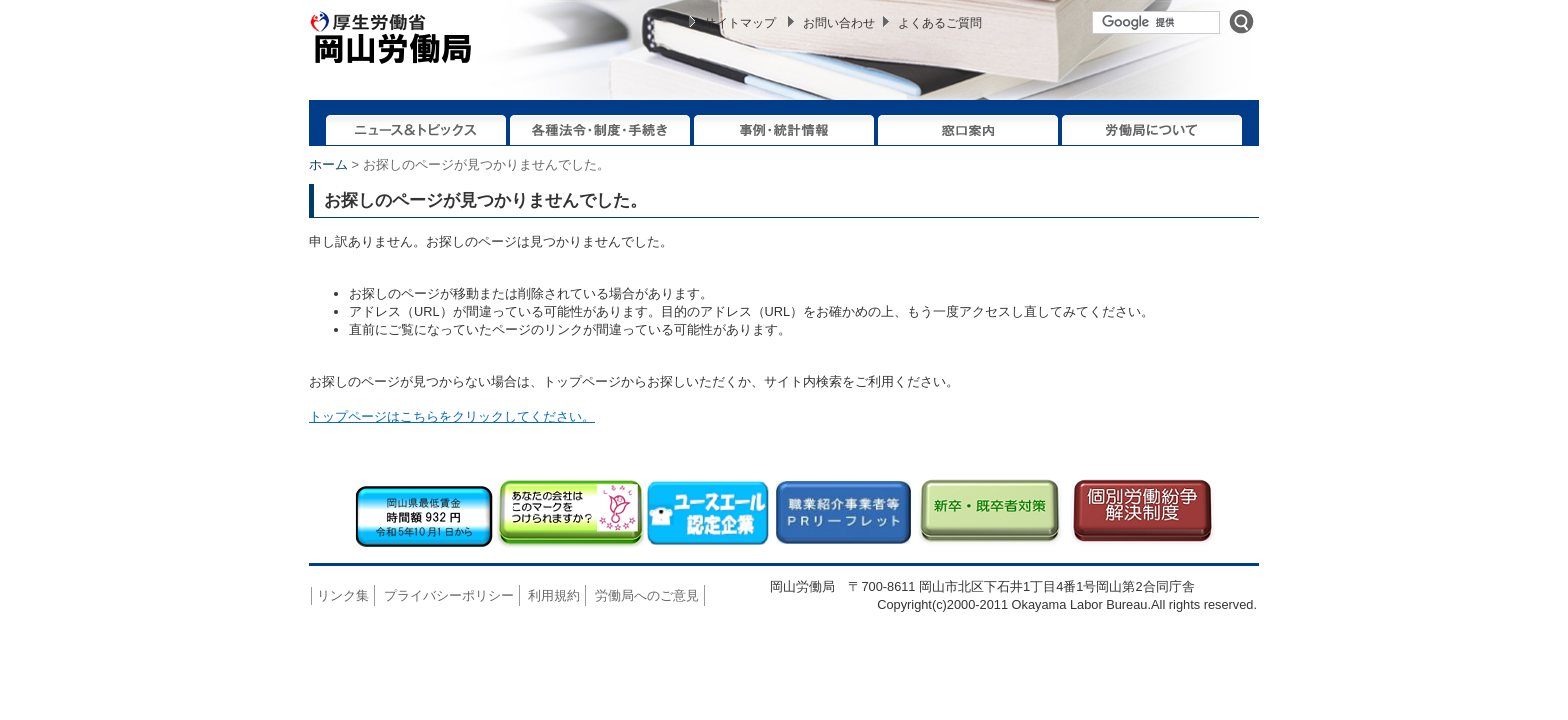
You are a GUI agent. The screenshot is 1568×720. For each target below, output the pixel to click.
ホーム (328, 164)
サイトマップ (740, 23)
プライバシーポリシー (449, 595)
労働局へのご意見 (647, 595)
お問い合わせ (839, 23)
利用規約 (554, 595)
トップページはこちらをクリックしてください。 (452, 416)
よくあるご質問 (940, 23)
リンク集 (343, 595)
